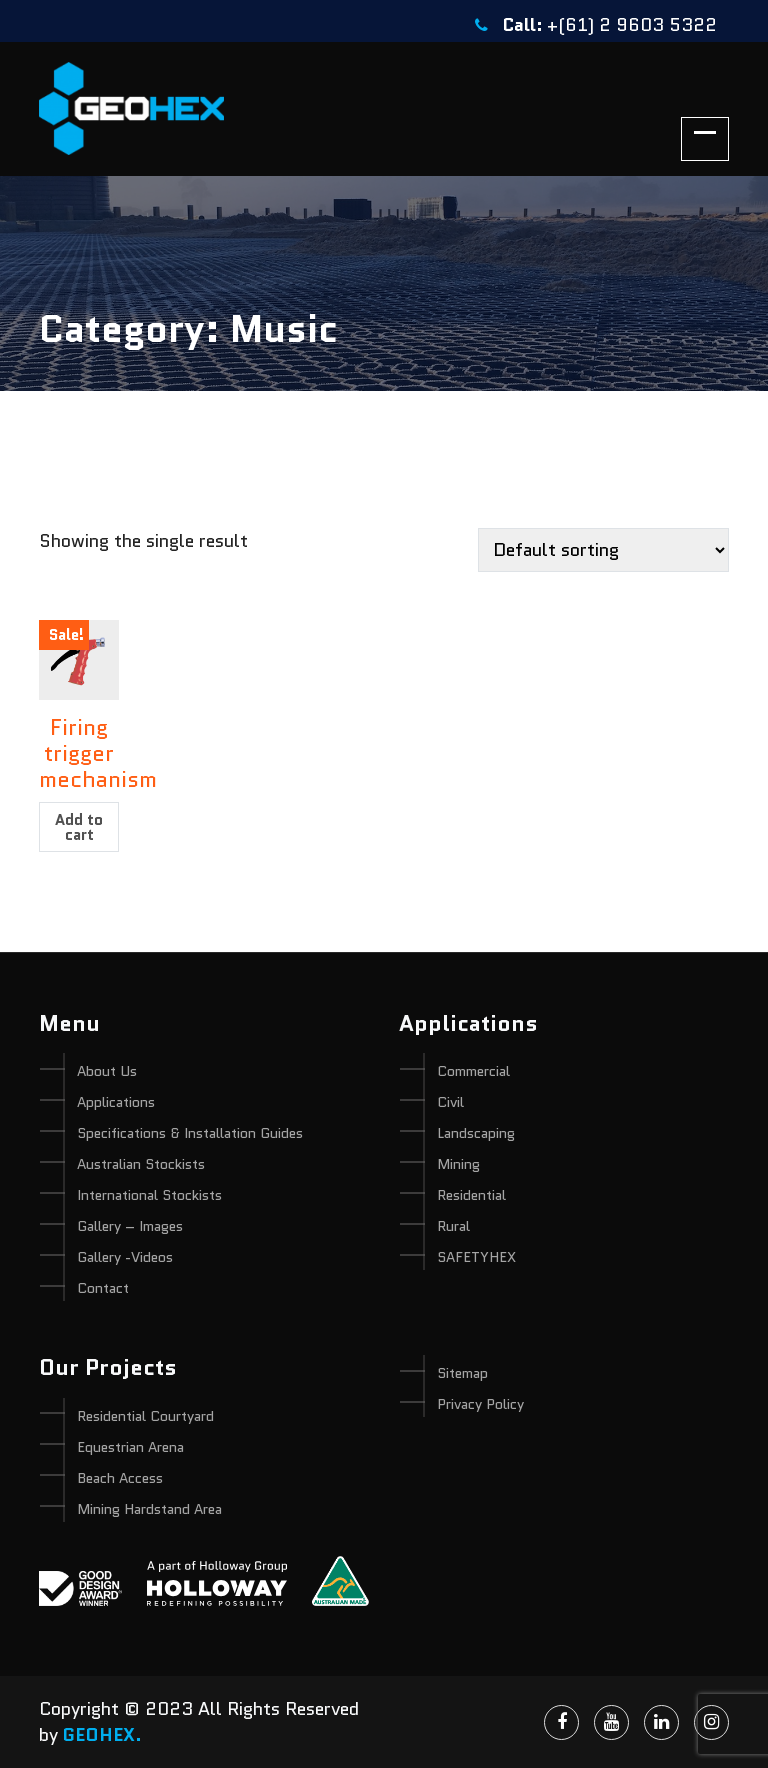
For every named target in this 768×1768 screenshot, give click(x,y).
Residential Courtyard (145, 1416)
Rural (453, 1226)
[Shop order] (603, 550)
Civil (450, 1102)
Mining (458, 1164)
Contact (103, 1288)
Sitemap (462, 1373)
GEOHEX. (102, 1735)
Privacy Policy (480, 1404)
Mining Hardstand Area (149, 1509)
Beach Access (120, 1478)
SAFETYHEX (476, 1257)
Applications (116, 1102)
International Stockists (149, 1195)
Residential (471, 1195)
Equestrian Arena (130, 1447)
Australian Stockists (141, 1164)
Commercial (473, 1071)
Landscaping (476, 1133)
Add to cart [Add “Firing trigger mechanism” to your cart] (79, 827)
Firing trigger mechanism (98, 754)
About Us (107, 1071)
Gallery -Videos (125, 1257)
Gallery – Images (130, 1226)
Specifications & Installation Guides (190, 1133)
